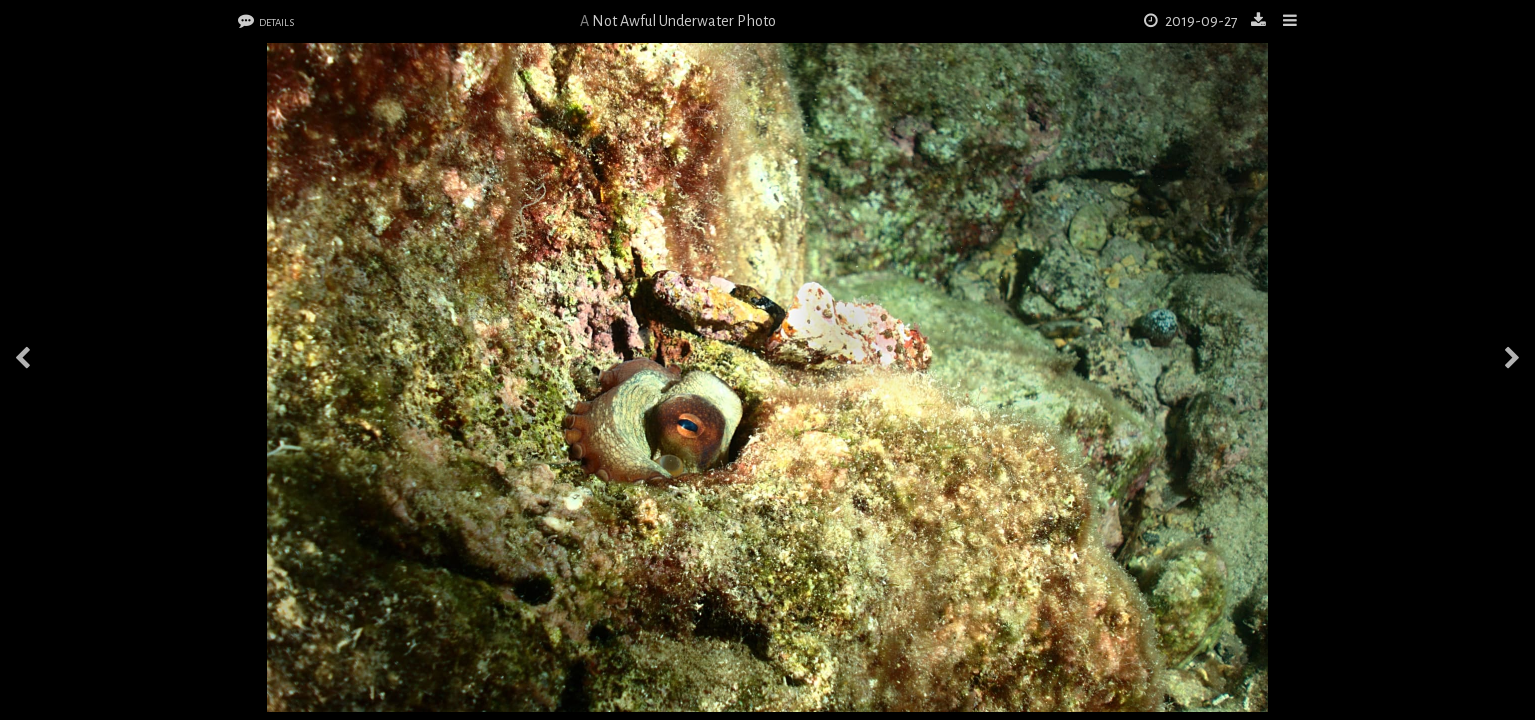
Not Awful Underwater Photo (684, 21)
